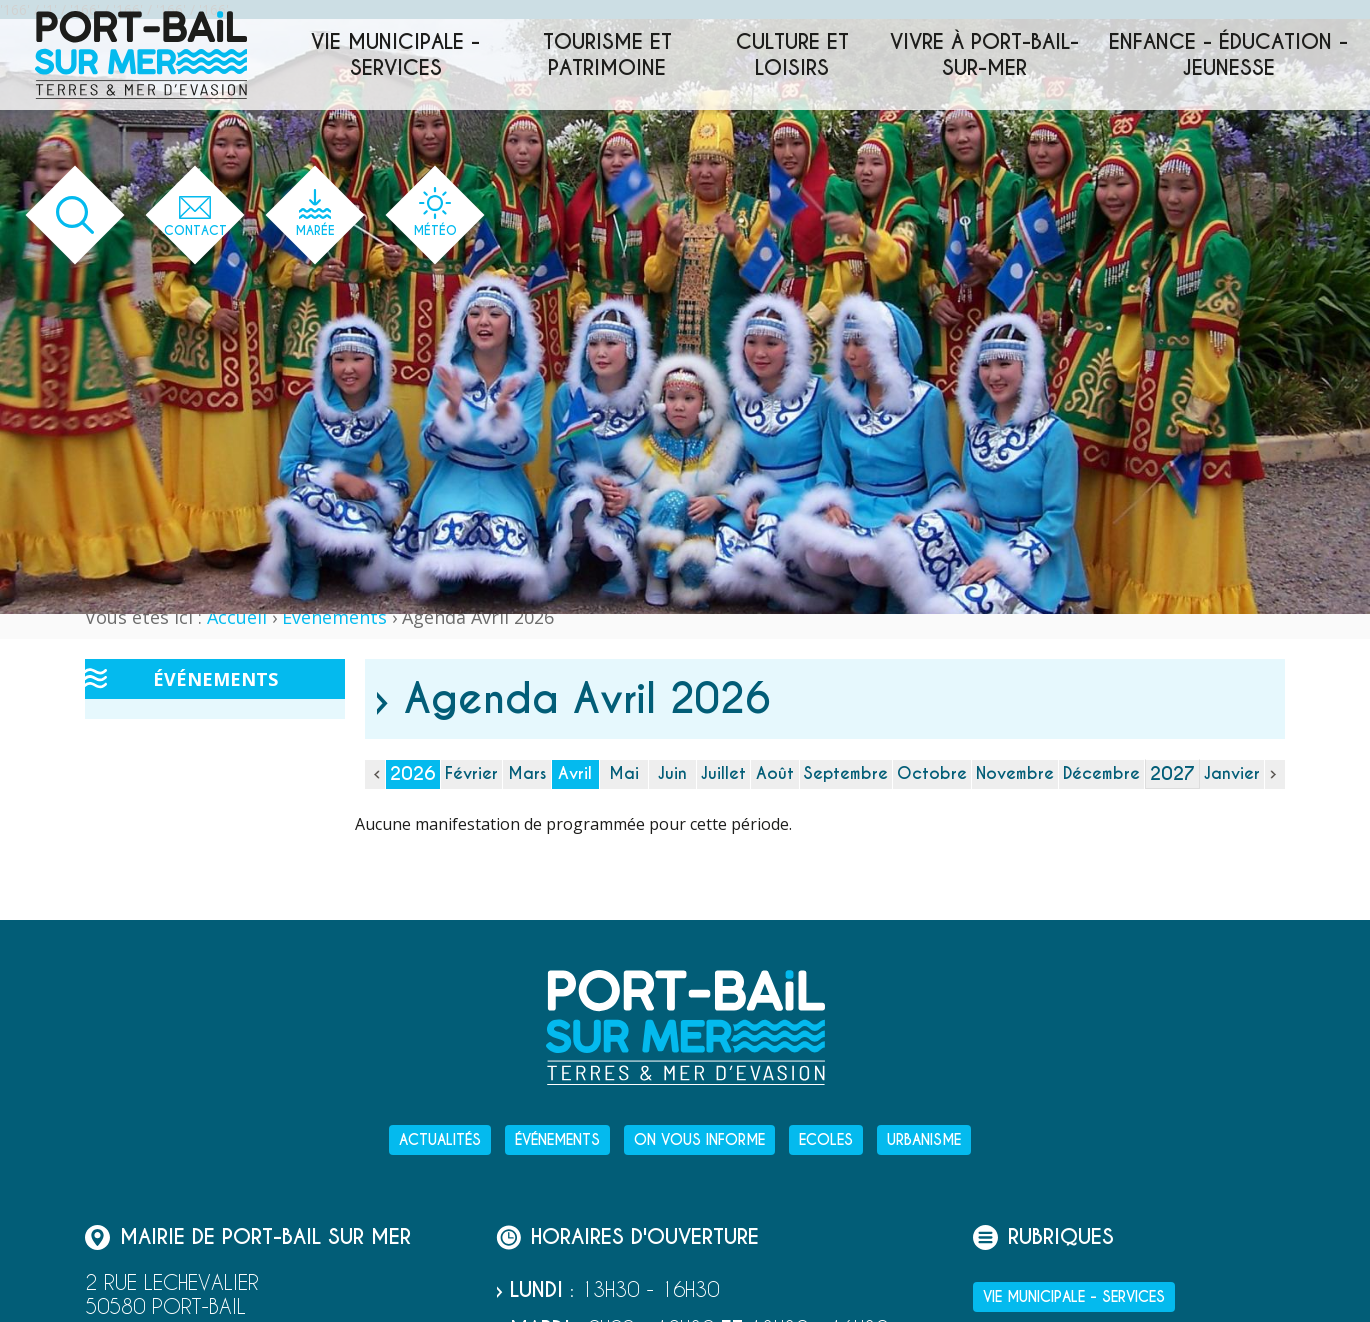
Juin (672, 773)
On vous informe (699, 1140)
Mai (624, 773)
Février (471, 773)
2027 (1172, 773)
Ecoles (826, 1140)
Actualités (440, 1140)
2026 (413, 773)
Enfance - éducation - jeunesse (1228, 55)
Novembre (1015, 773)
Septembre (846, 773)
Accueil (237, 617)
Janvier (1232, 773)
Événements (334, 617)
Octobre (932, 773)
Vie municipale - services (395, 55)
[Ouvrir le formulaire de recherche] (75, 215)
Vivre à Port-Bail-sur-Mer (984, 55)
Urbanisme (924, 1140)
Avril (575, 773)
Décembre (1101, 773)
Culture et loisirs (792, 55)
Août (775, 773)
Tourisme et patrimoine (607, 55)
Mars (527, 773)
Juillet (723, 773)
